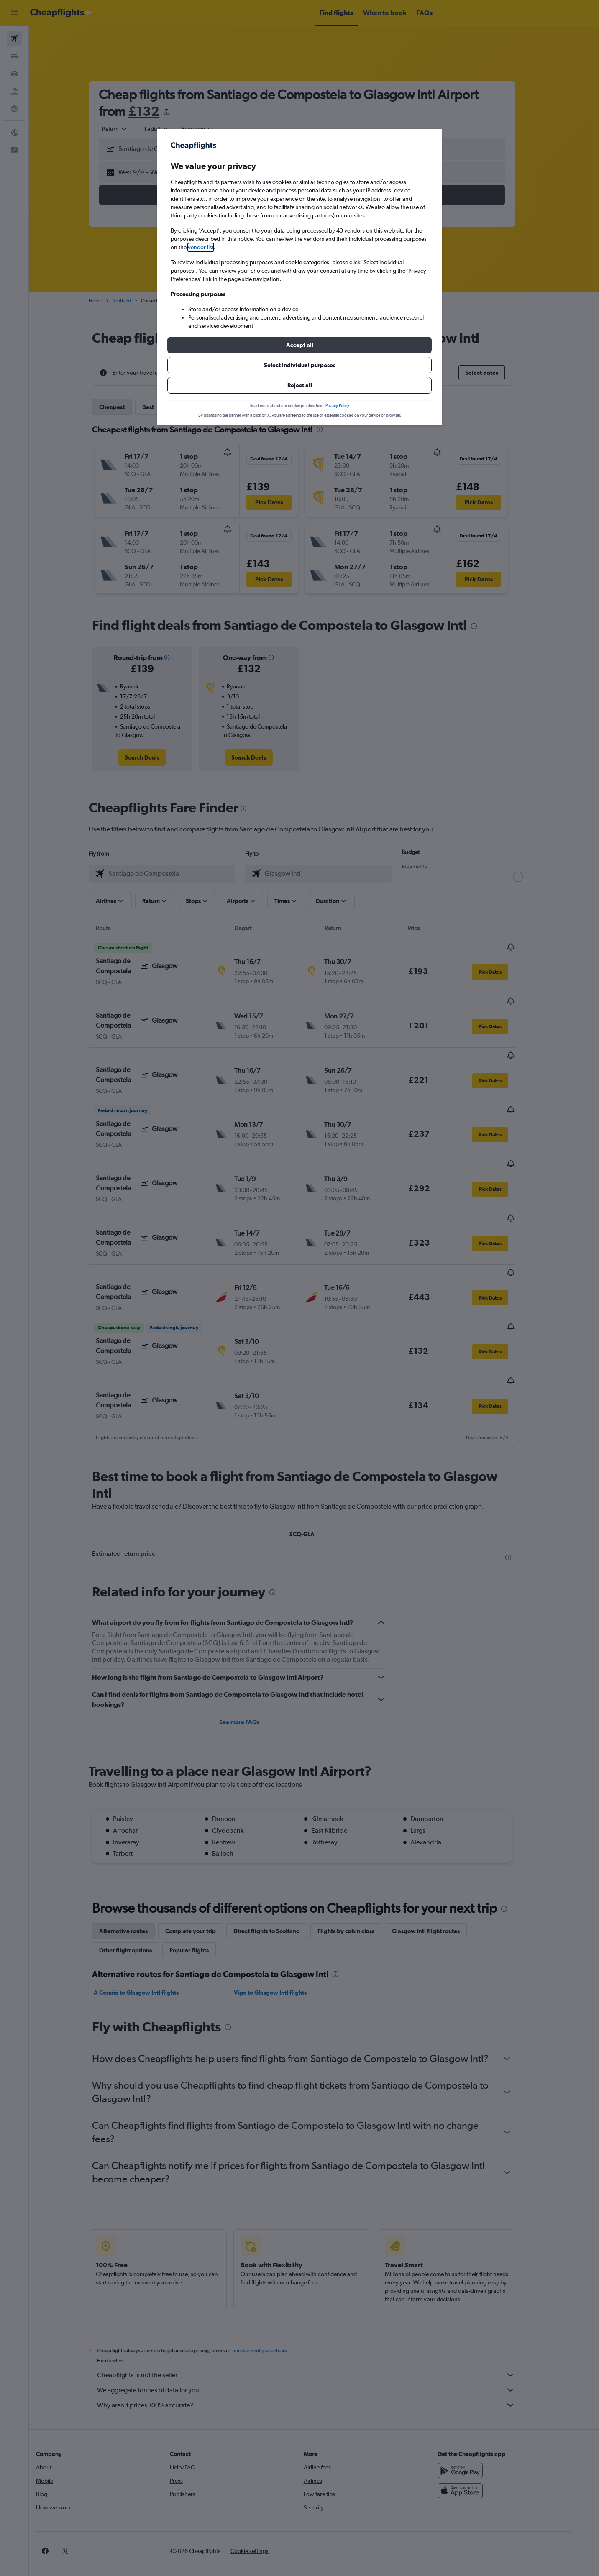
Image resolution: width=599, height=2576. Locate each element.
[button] (299, 345)
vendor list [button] (201, 247)
